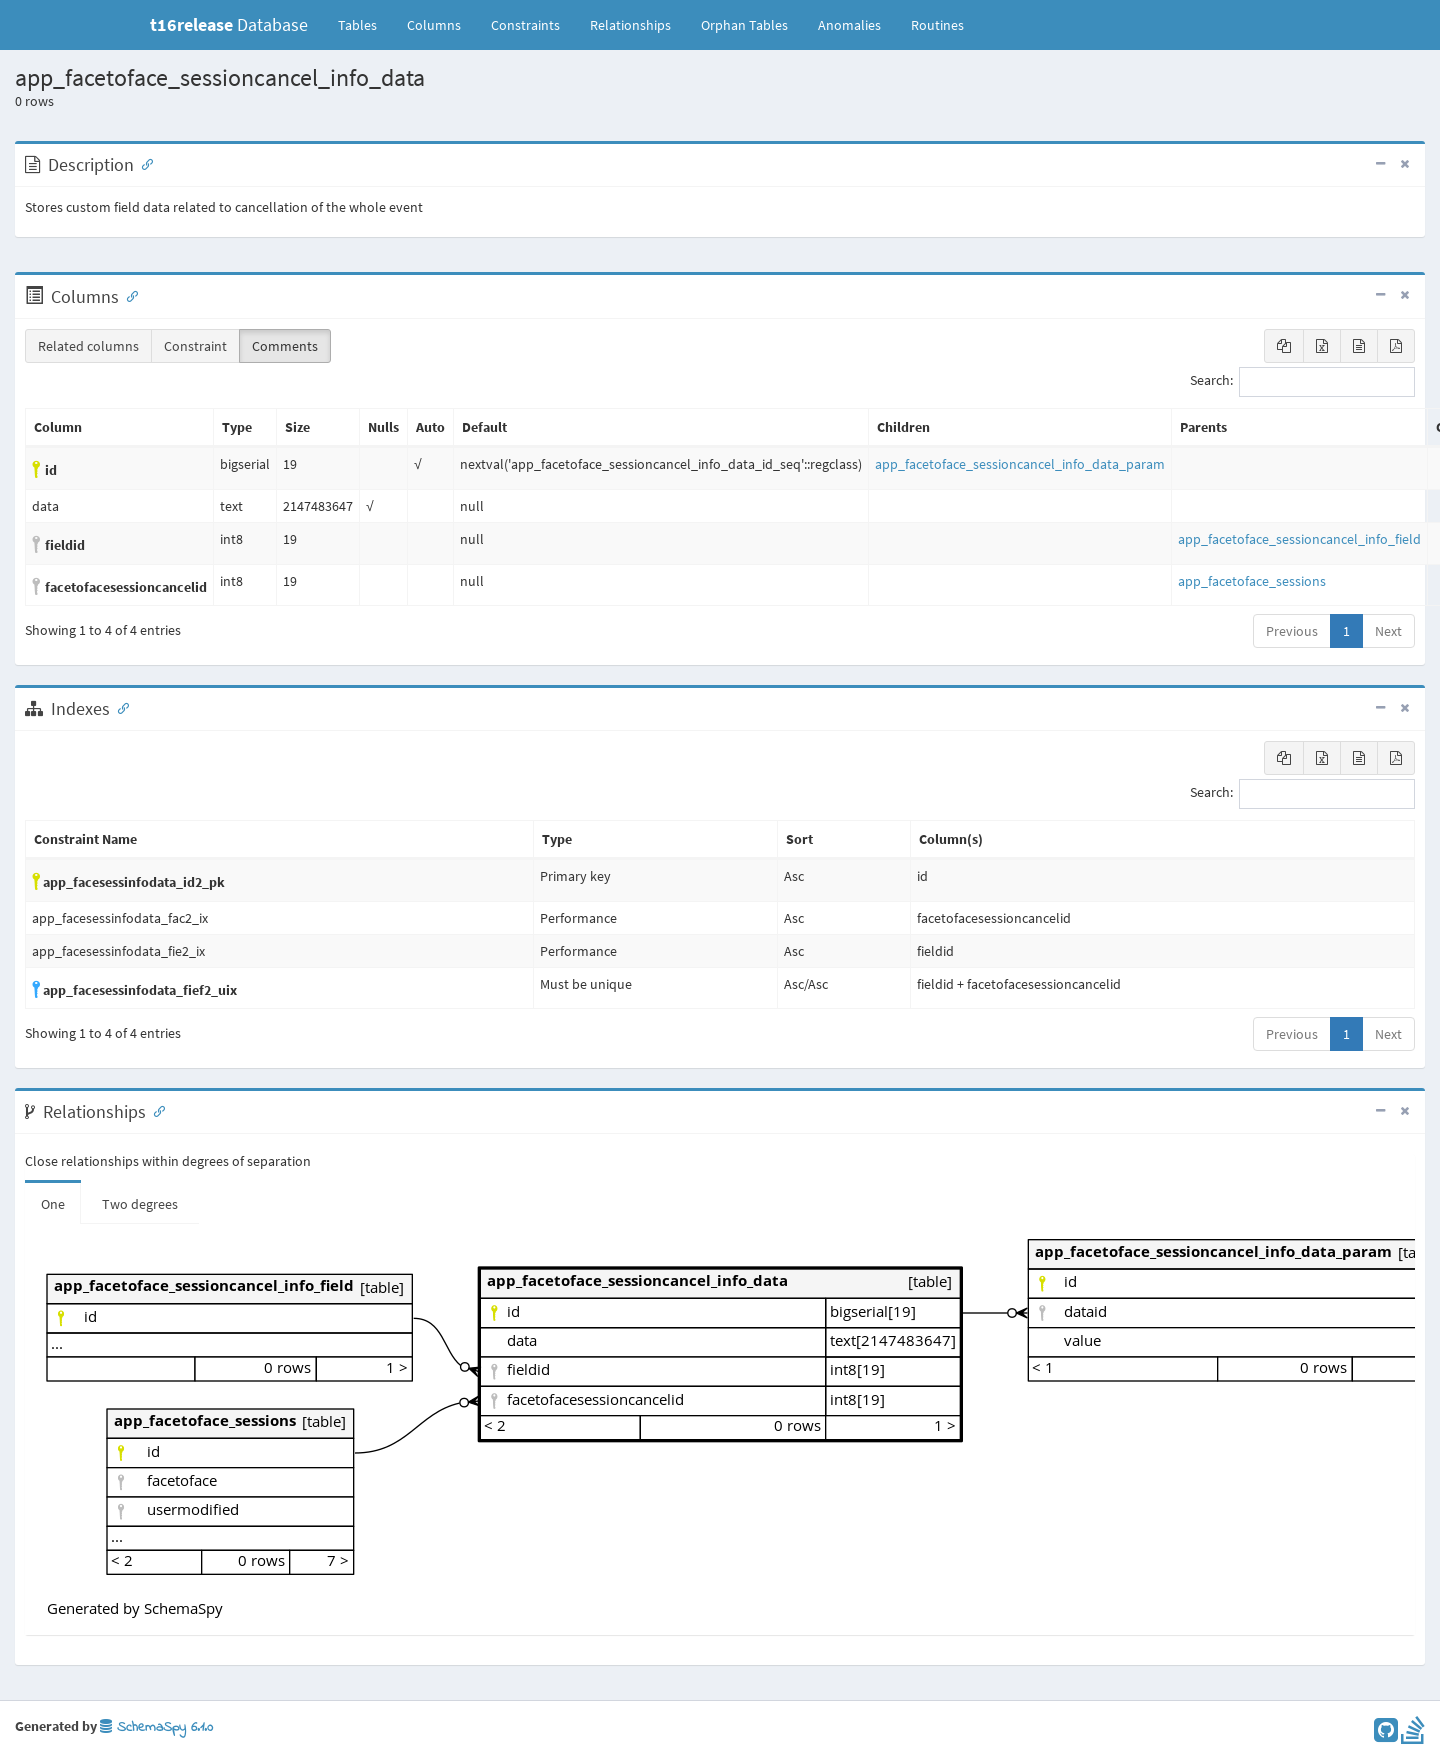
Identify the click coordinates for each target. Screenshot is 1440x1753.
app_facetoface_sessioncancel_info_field (1299, 539)
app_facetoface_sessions (1252, 581)
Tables (365, 24)
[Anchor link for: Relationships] (155, 1110)
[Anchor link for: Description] (143, 163)
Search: (1302, 382)
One (53, 1204)
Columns (434, 25)
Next (1388, 631)
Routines (937, 25)
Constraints (525, 25)
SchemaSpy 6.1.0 (156, 1727)
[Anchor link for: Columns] (128, 295)
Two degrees (140, 1204)
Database (229, 24)
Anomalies (849, 25)
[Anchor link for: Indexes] (119, 707)
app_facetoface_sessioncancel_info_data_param (1020, 464)
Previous (1292, 631)
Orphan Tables (744, 25)
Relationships (630, 25)
